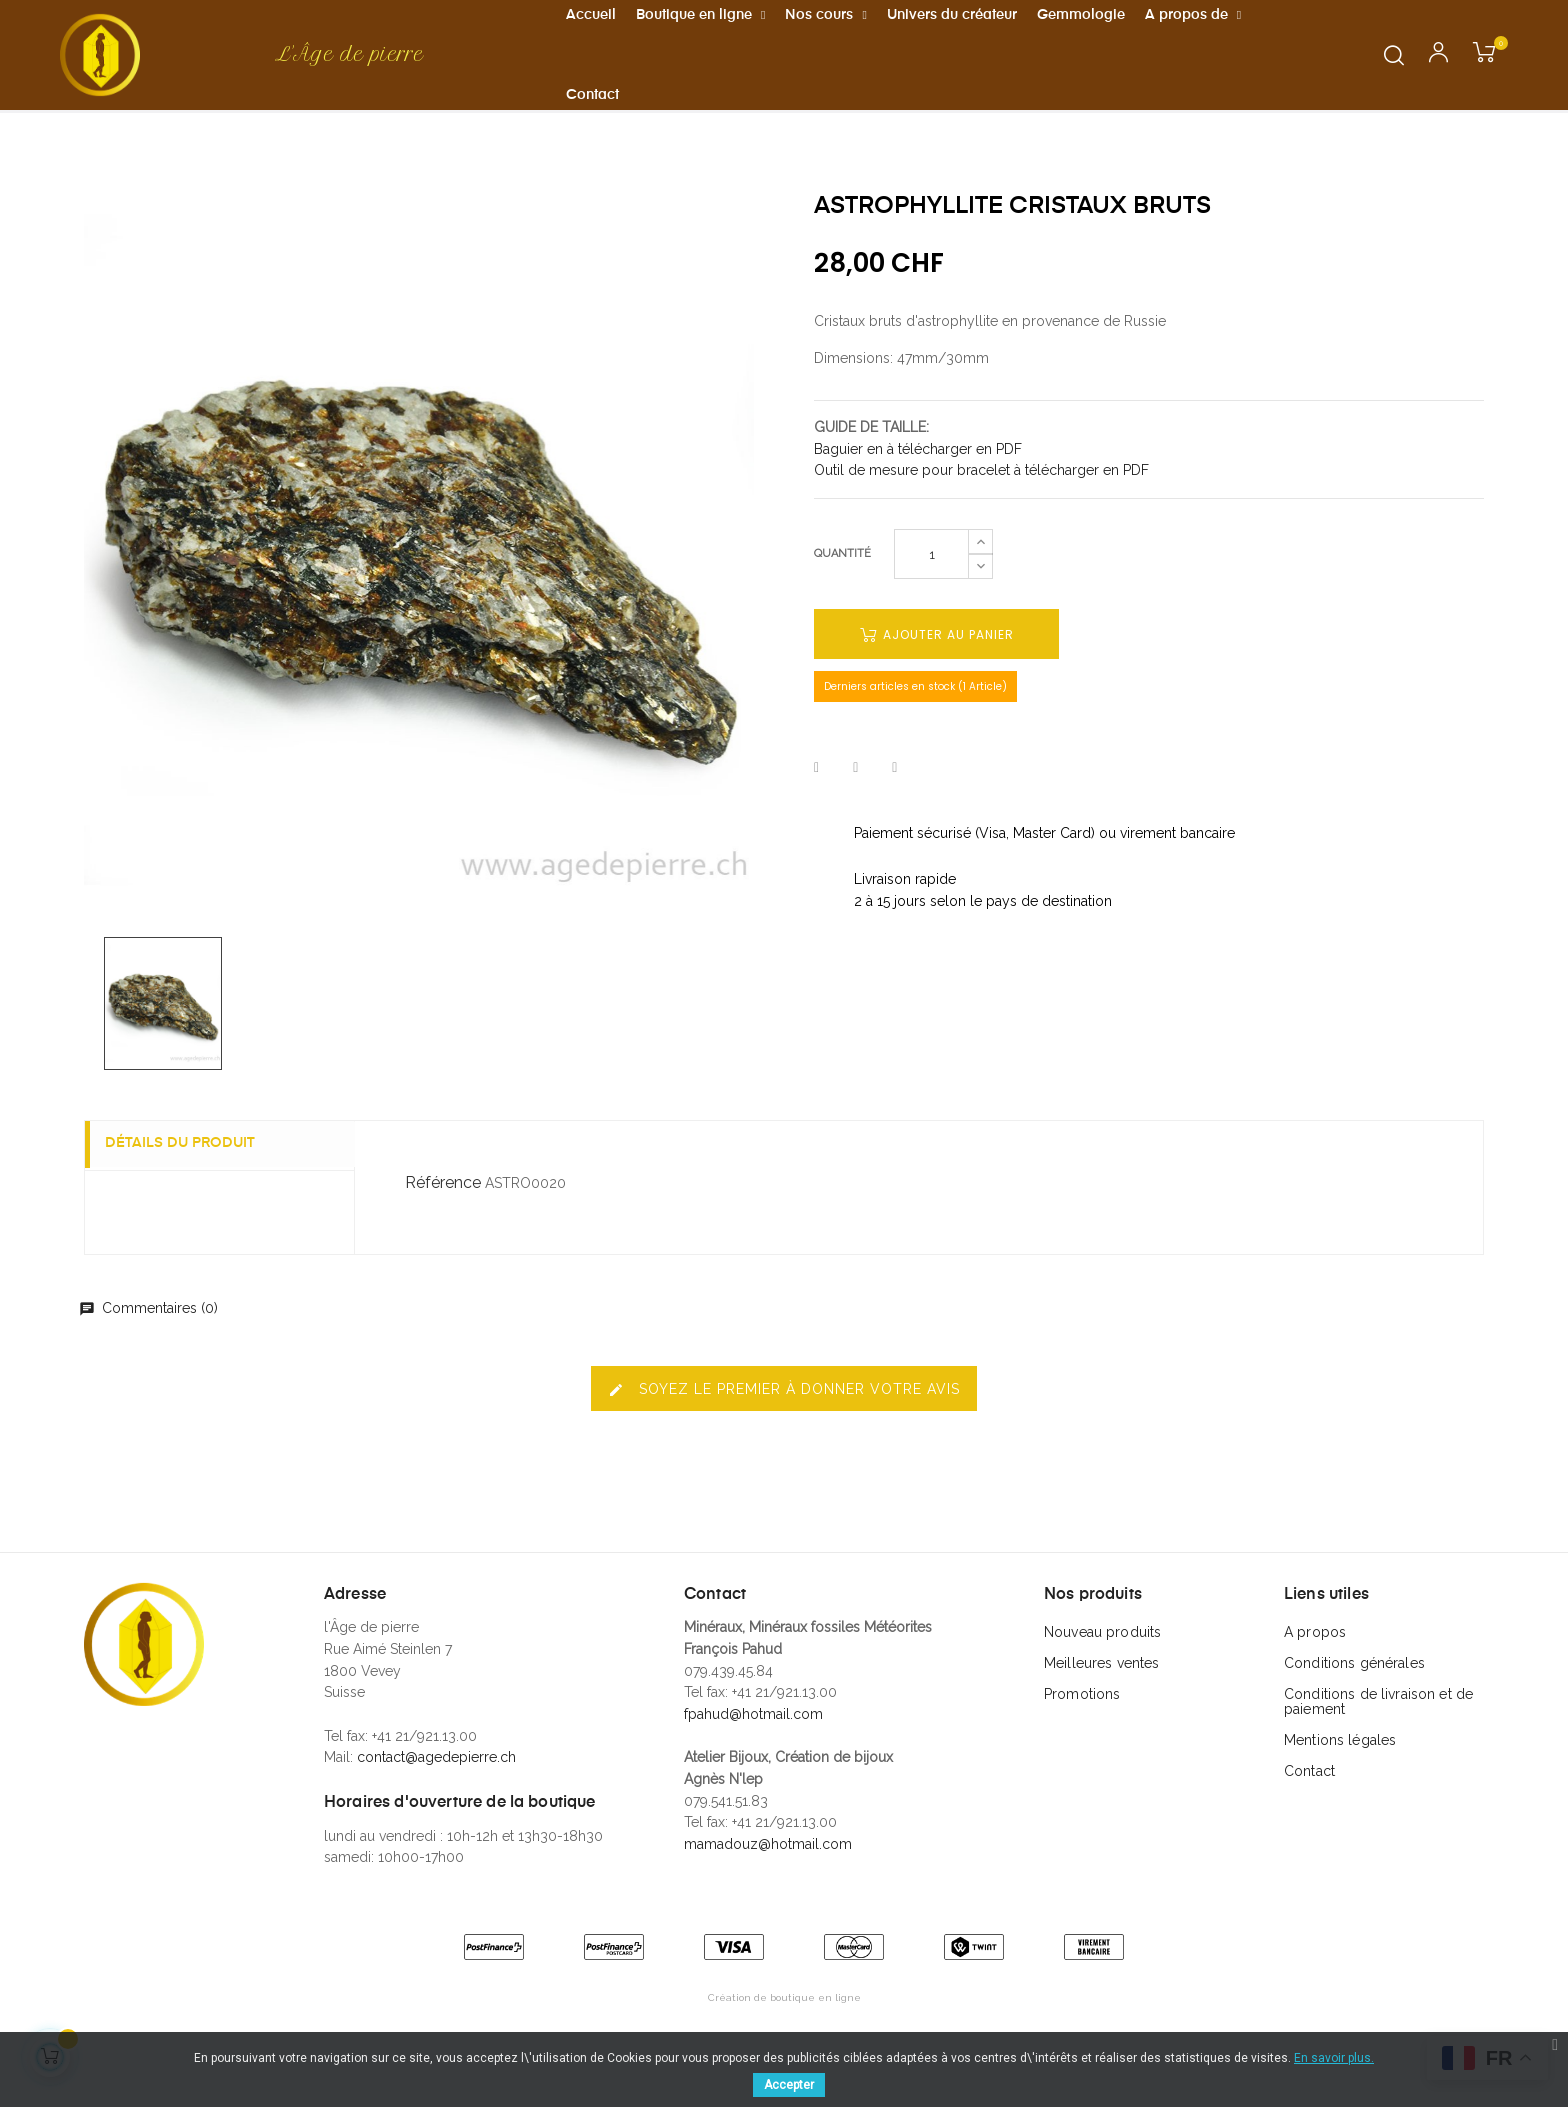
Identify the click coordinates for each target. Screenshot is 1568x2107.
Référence (443, 1219)
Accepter (789, 2085)
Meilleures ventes (1101, 1700)
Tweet (855, 805)
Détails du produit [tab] (190, 1181)
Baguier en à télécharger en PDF (918, 486)
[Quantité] (931, 591)
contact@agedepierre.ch (436, 1794)
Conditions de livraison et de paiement (1378, 1738)
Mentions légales (1340, 1777)
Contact (1309, 1808)
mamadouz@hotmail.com (768, 1881)
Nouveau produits (1102, 1669)
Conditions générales (1354, 1700)
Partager (816, 805)
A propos (1315, 1669)
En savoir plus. (1334, 2058)
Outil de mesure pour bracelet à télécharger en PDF (981, 507)
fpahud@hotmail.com (753, 1751)
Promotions (1082, 1731)
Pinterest (894, 805)
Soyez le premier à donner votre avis (784, 1426)
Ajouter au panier (937, 671)
